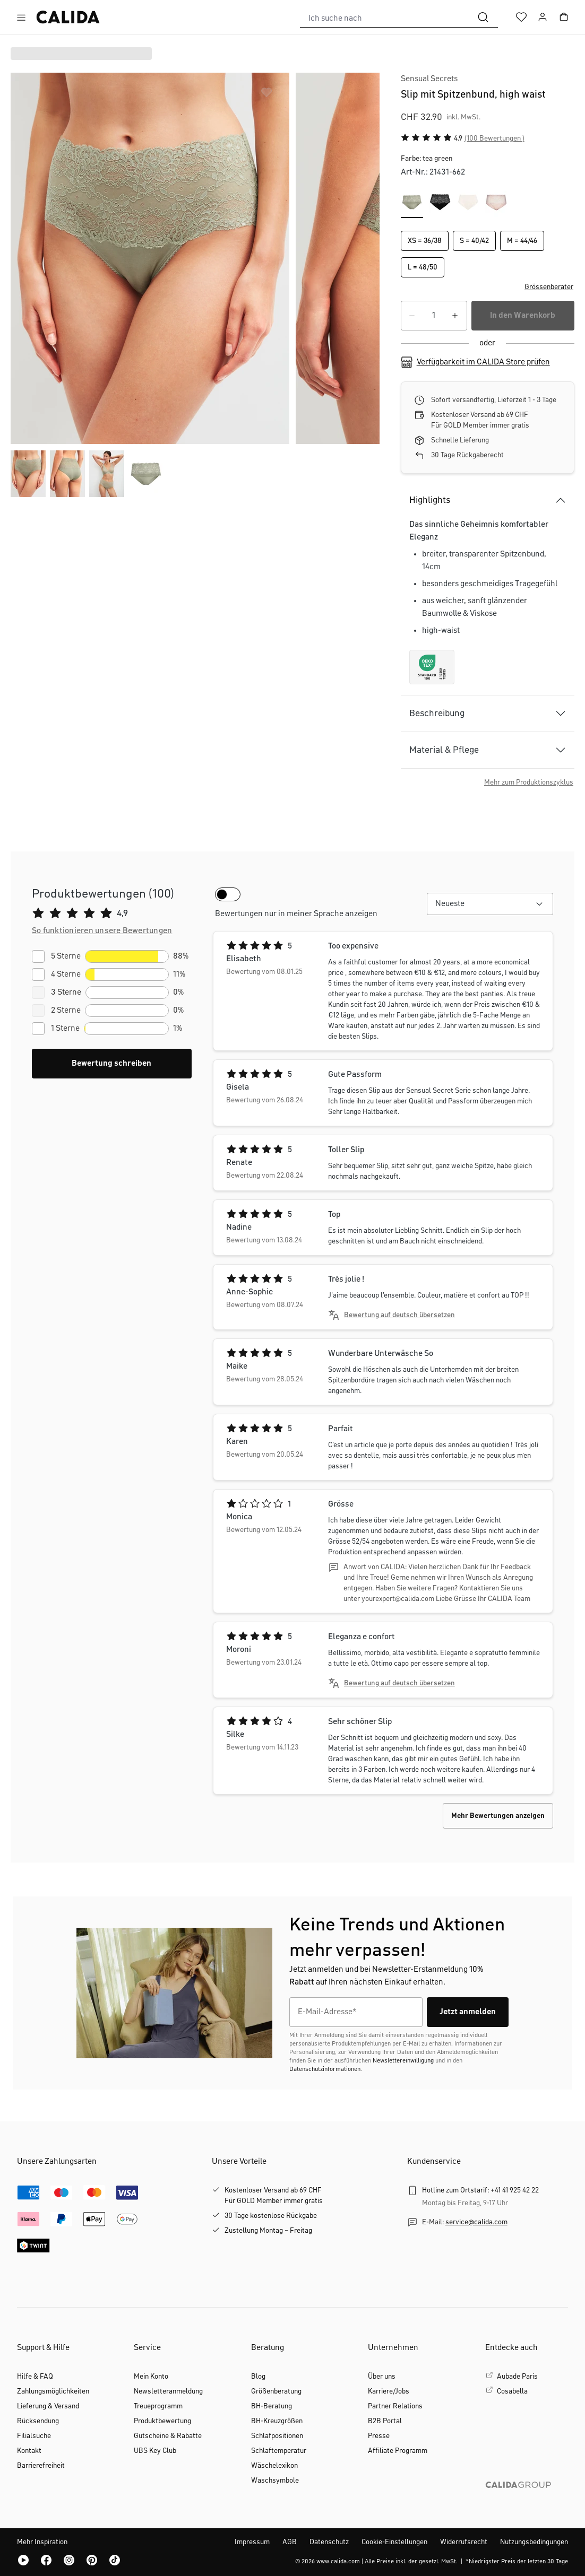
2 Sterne (66, 1010)
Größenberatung (276, 2391)
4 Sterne (66, 974)
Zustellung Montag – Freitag (268, 2230)
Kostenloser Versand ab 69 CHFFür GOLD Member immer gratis (274, 2196)
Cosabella (512, 2391)
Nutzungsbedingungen (534, 2542)
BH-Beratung (271, 2406)
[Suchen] (483, 17)
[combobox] (384, 17)
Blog (258, 2376)
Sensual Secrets (429, 79)
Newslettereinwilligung (403, 2061)
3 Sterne (66, 992)
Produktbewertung (162, 2421)
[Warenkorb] (563, 17)
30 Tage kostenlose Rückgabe (271, 2216)
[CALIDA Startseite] (68, 17)
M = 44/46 (522, 241)
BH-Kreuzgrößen (277, 2421)
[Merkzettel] (521, 17)
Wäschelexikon (274, 2465)
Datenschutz (329, 2542)
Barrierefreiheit (41, 2465)
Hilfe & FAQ (35, 2376)
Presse (379, 2436)
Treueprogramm (158, 2406)
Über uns (381, 2376)
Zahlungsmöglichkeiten (53, 2391)
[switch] (227, 894)
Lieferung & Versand (48, 2406)
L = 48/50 (422, 267)
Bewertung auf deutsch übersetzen (399, 1315)
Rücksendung (38, 2421)
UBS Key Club (155, 2451)
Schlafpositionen (277, 2436)
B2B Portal (385, 2421)
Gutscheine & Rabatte (168, 2436)
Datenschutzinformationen (324, 2069)
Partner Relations (395, 2406)
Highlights (429, 500)
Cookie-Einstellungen (394, 2542)
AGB (289, 2542)
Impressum (252, 2542)
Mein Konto (151, 2376)
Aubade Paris (517, 2376)
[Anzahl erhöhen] (455, 315)
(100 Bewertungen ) (494, 138)
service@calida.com (476, 2222)
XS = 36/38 (425, 241)
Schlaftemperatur (278, 2451)
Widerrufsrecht (463, 2542)
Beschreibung (436, 713)
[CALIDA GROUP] (526, 2502)
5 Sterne (66, 956)
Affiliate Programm (397, 2451)
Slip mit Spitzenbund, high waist (473, 94)
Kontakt (29, 2451)
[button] (487, 287)
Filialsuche (34, 2436)
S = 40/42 (474, 241)
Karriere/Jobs (388, 2391)
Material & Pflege (444, 750)
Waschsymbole (275, 2480)
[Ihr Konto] (542, 17)
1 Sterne (65, 1028)
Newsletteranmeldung (168, 2391)
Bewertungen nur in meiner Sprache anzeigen (296, 914)
